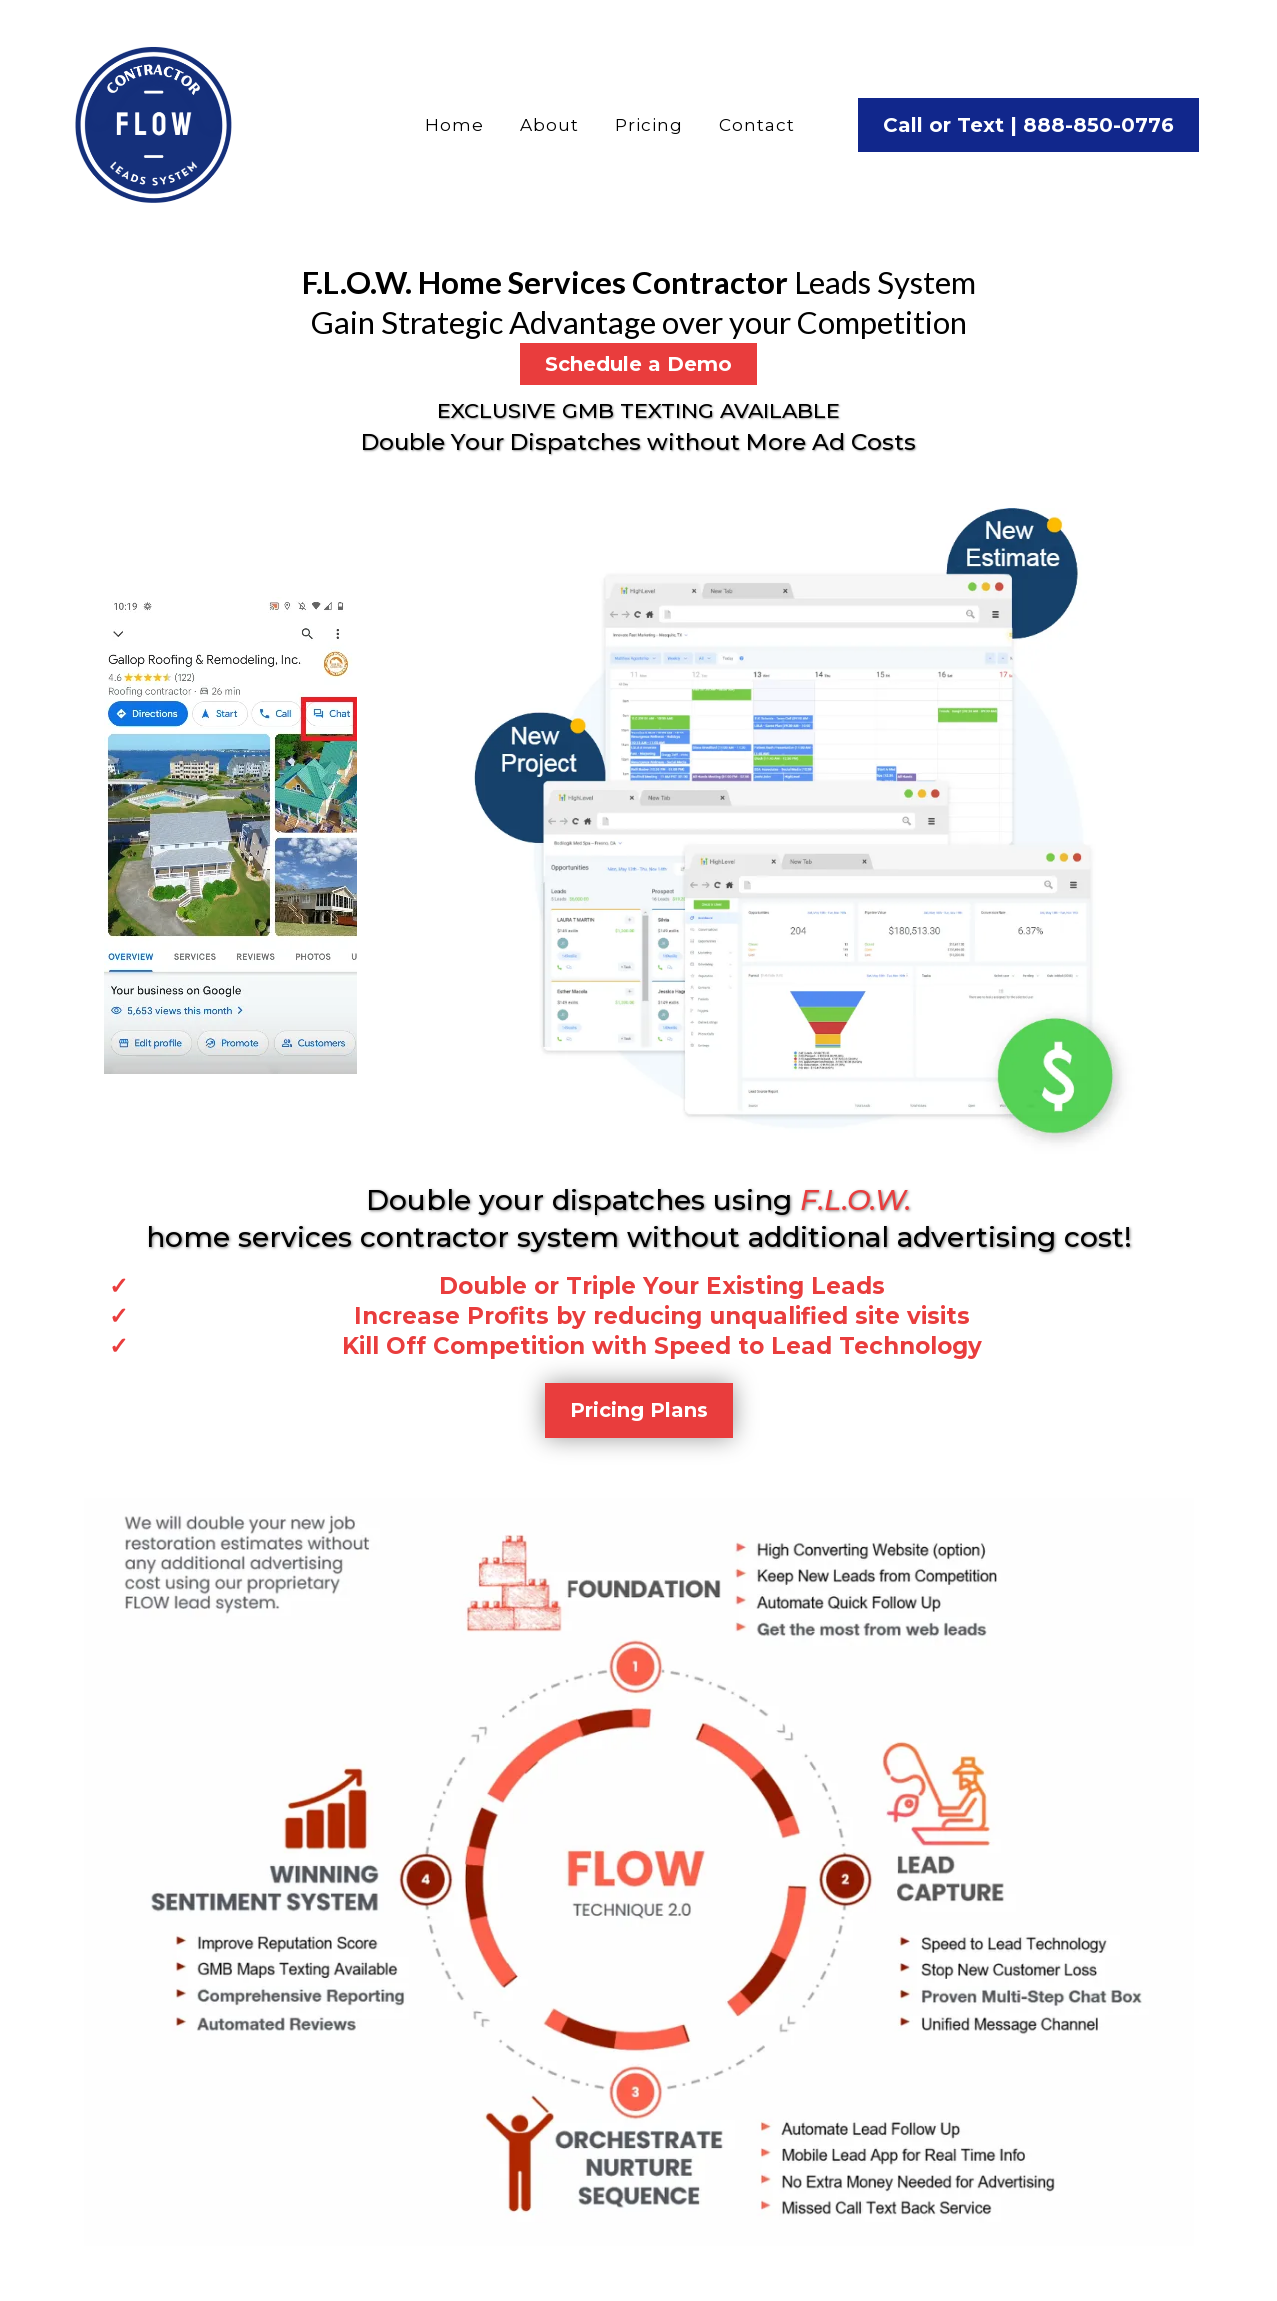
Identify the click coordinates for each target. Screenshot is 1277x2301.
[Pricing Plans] (639, 1410)
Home (454, 125)
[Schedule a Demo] (638, 364)
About (549, 125)
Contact (757, 125)
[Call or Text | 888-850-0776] (1028, 125)
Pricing (649, 125)
